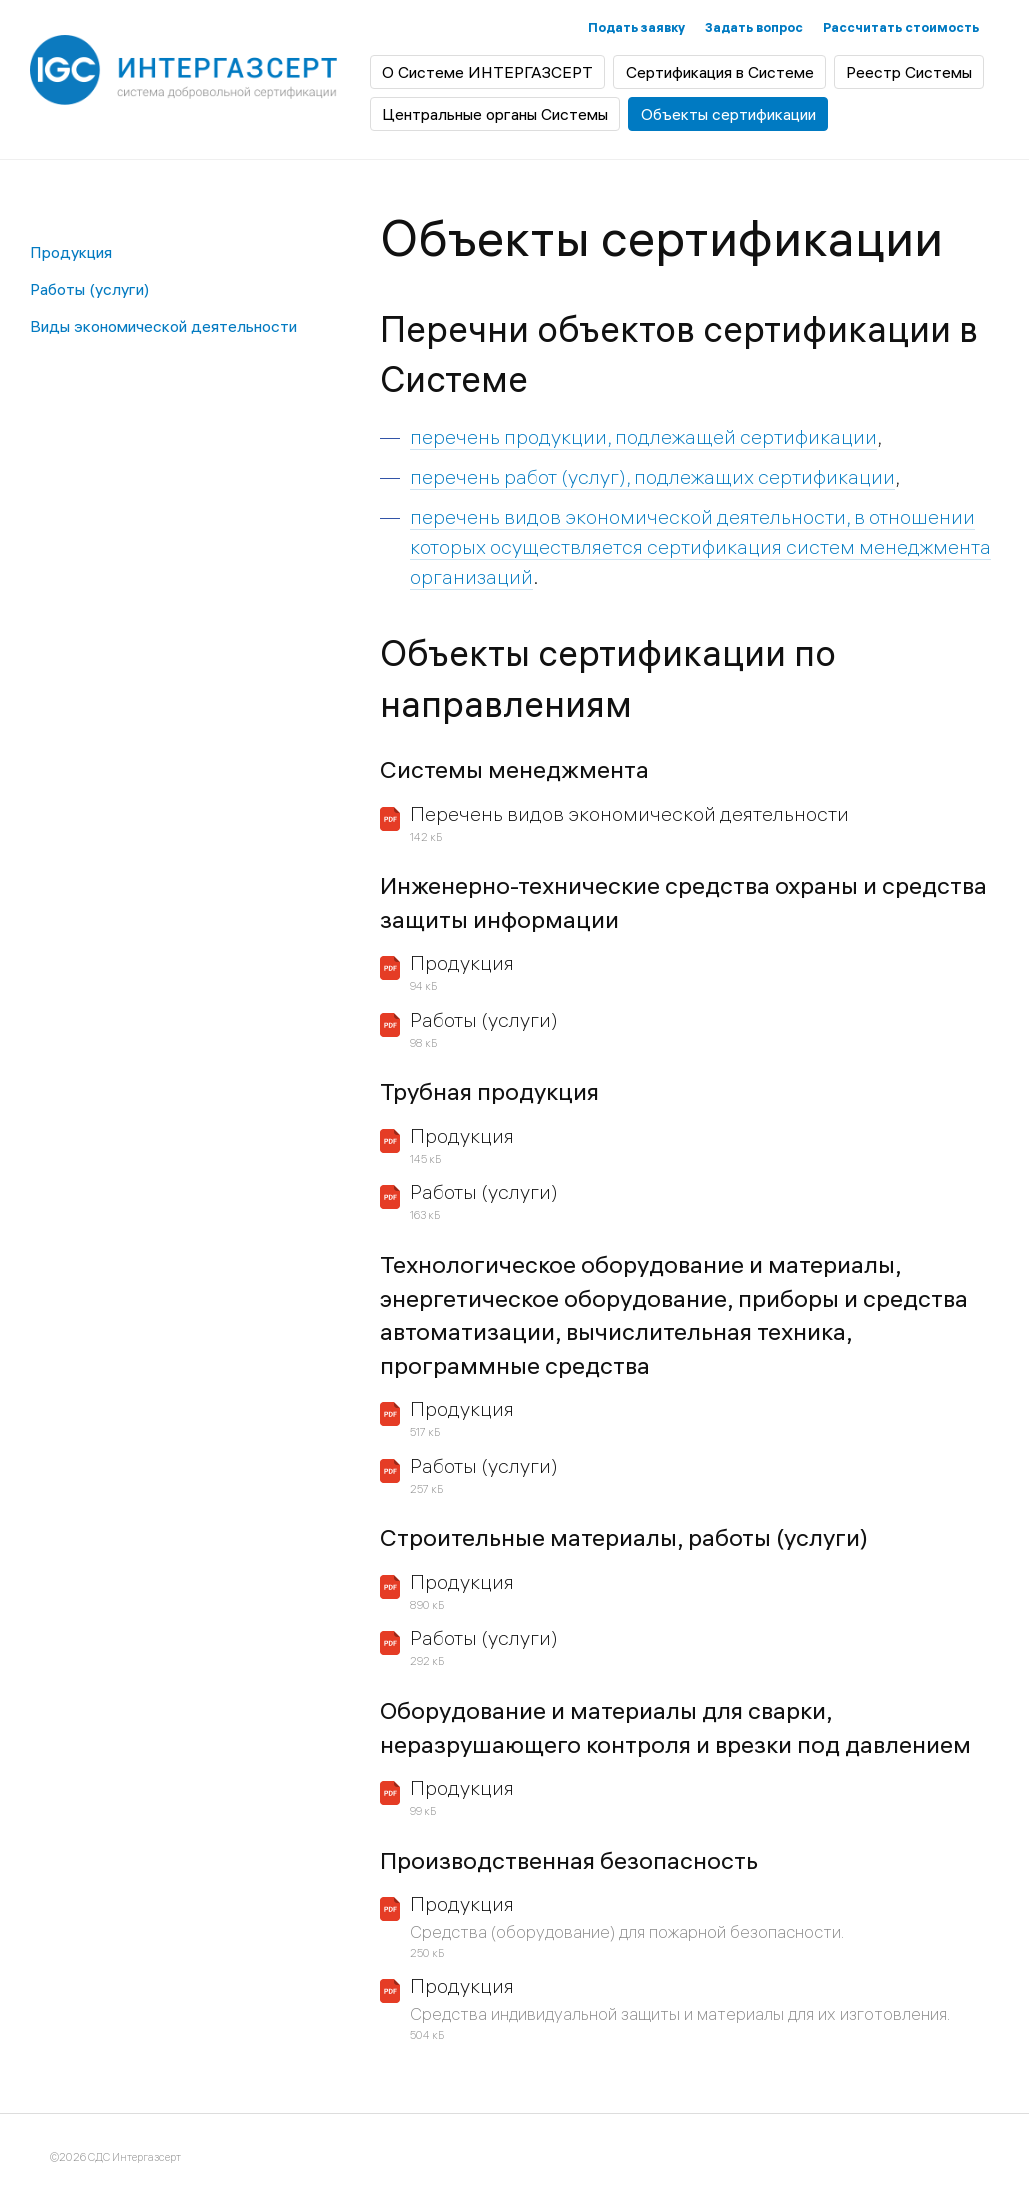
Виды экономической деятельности (163, 326)
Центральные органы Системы (495, 114)
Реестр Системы (909, 72)
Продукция (71, 252)
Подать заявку (636, 27)
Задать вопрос (754, 27)
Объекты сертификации (728, 114)
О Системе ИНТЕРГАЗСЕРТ (487, 72)
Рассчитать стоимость (901, 27)
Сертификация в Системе (720, 72)
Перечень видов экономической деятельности (629, 813)
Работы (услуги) (89, 289)
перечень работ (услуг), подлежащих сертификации (652, 476)
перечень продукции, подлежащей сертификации (643, 436)
